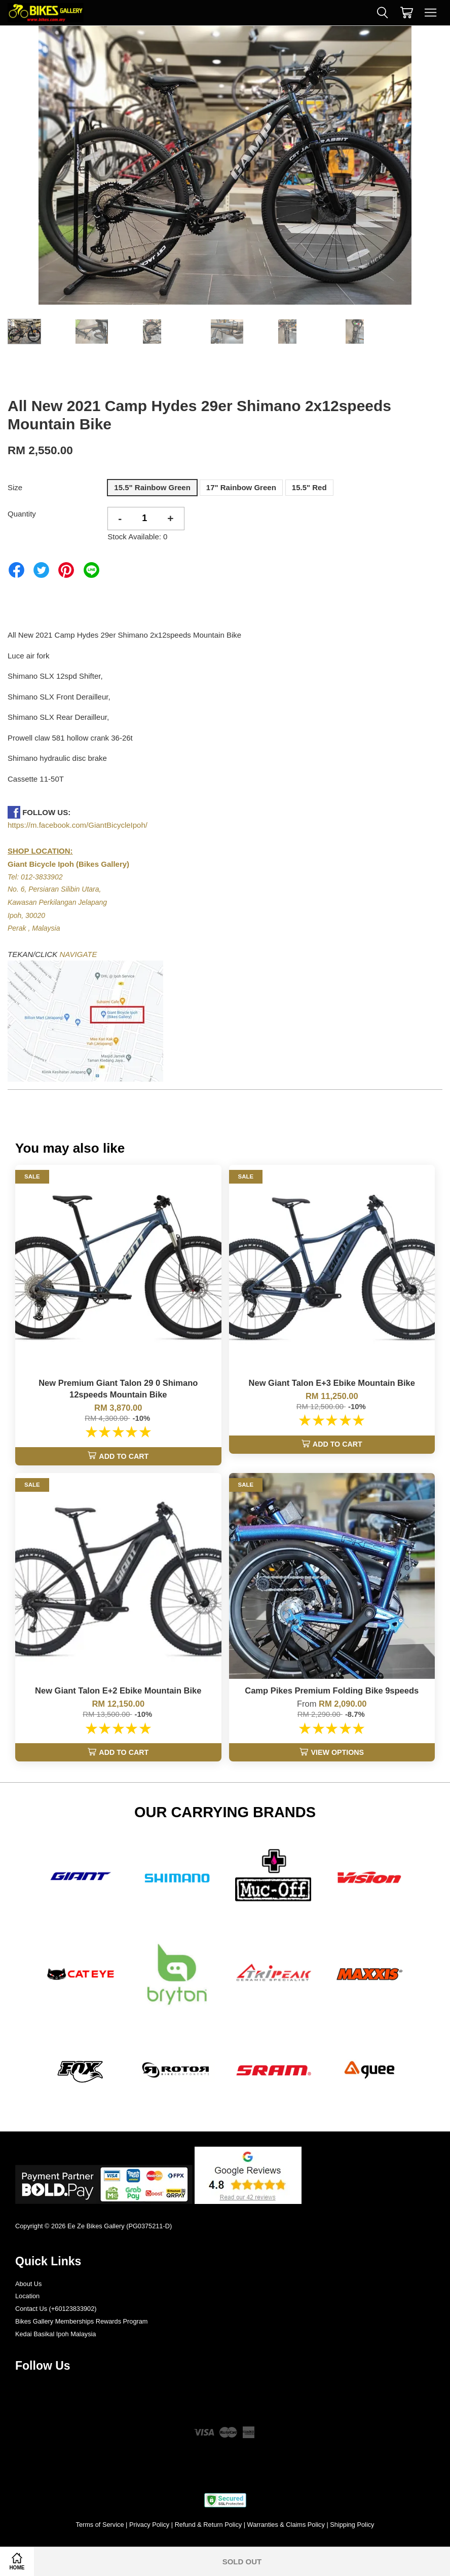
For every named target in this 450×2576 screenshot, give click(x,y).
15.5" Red (309, 487)
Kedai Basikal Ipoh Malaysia (55, 2334)
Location (27, 2296)
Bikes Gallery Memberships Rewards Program (81, 2321)
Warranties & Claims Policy (286, 2524)
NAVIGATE (78, 954)
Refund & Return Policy (208, 2524)
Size (15, 487)
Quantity (22, 513)
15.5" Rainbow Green (152, 487)
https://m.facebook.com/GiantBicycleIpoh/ (77, 825)
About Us (28, 2284)
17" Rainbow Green (241, 487)
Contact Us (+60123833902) (56, 2308)
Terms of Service (100, 2524)
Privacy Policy (149, 2524)
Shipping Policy (352, 2524)
